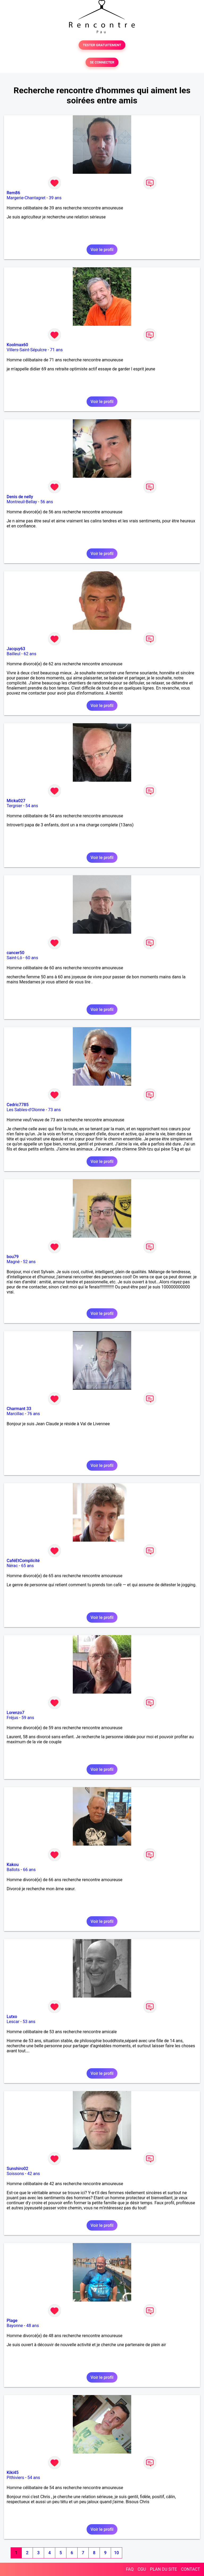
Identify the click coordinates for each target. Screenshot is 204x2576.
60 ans (32, 957)
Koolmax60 (17, 344)
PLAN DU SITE (163, 2569)
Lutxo (12, 2016)
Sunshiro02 (17, 2168)
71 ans (56, 349)
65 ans (27, 1565)
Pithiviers (15, 2477)
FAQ (130, 2569)
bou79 (13, 1256)
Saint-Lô (14, 957)
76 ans (33, 1413)
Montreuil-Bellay (22, 501)
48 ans (32, 2325)
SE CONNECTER (102, 62)
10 (116, 2552)
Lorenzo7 (15, 1712)
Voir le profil (102, 249)
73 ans (54, 1109)
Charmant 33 (19, 1408)
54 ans (32, 805)
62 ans (30, 653)
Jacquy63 (16, 648)
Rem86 (13, 192)
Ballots (13, 1869)
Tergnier (14, 805)
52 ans (29, 1261)
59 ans (28, 1717)
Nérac (12, 1565)
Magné (13, 1261)
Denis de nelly (20, 496)
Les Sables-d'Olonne (26, 1109)
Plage (12, 2320)
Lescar (13, 2021)
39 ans (55, 197)
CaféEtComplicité (23, 1560)
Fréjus (12, 1717)
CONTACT (190, 2569)
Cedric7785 (18, 1104)
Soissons (15, 2173)
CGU (142, 2569)
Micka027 (16, 800)
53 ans (29, 2021)
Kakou (13, 1864)
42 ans (33, 2173)
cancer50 (15, 952)
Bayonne (15, 2325)
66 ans (29, 1869)
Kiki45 (13, 2472)
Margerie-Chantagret (26, 197)
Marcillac (15, 1413)
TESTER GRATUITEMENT (102, 45)
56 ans (46, 501)
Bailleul (13, 653)
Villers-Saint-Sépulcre (27, 349)
